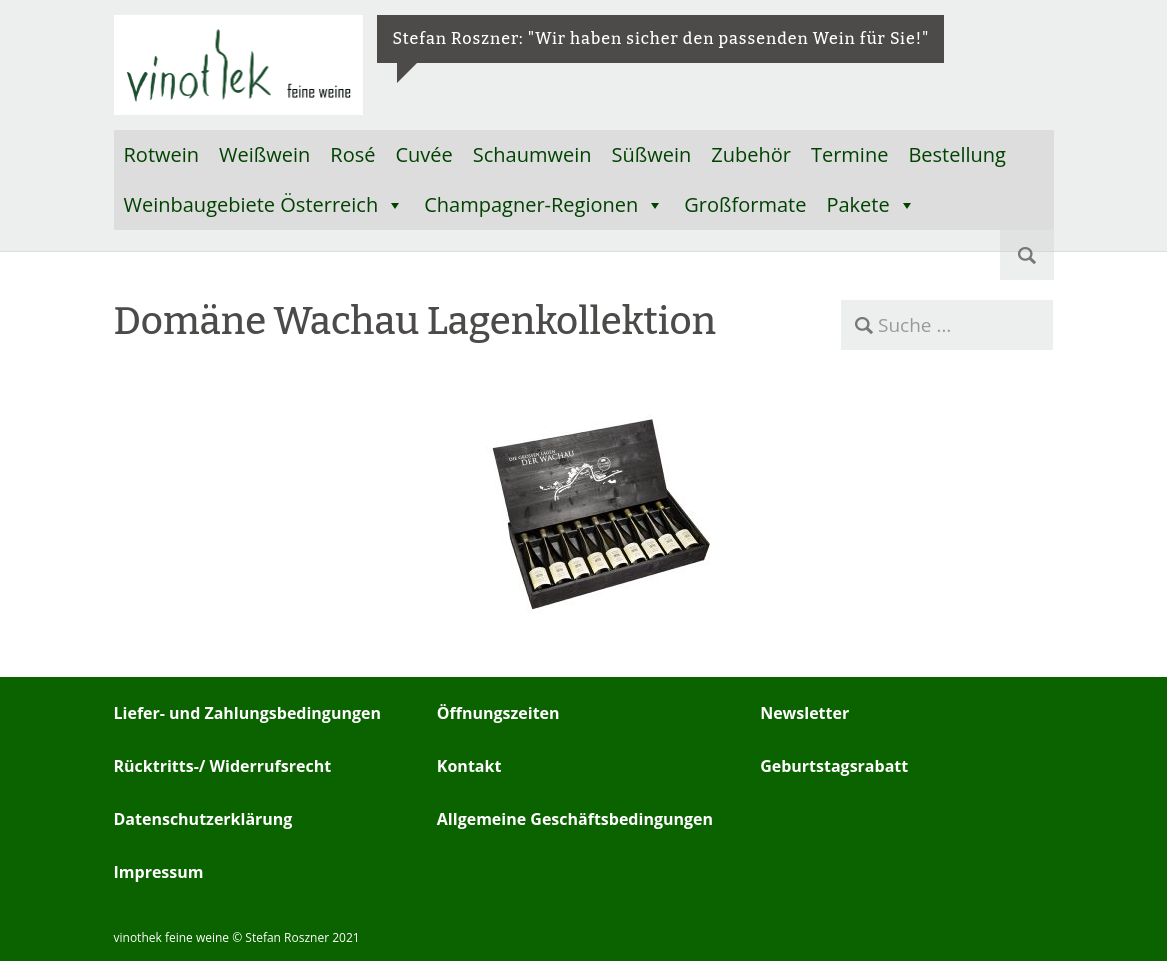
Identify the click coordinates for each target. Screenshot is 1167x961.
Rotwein (162, 154)
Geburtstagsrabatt (834, 766)
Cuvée (423, 154)
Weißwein (264, 154)
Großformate (745, 204)
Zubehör (751, 154)
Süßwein (652, 154)
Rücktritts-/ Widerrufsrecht (223, 766)
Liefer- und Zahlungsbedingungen (247, 713)
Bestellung (957, 154)
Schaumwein (532, 154)
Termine (849, 154)
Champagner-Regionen (544, 205)
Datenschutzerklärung (203, 819)
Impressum (159, 872)
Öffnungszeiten (498, 713)
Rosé (352, 154)
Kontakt (469, 766)
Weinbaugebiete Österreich (264, 205)
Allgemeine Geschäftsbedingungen (575, 819)
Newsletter (804, 713)
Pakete (870, 205)
